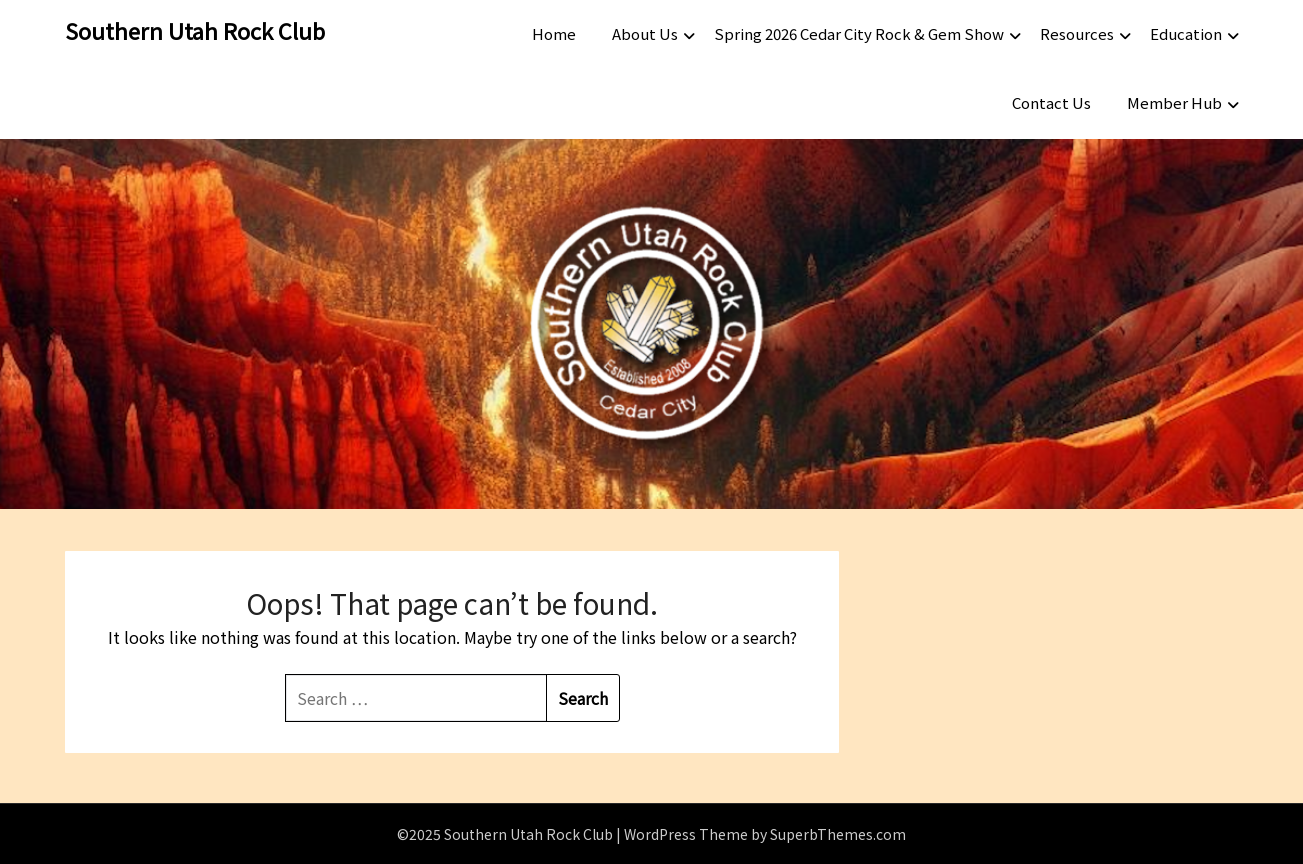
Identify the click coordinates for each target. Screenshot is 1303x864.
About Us (645, 33)
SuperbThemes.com (838, 834)
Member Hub (1174, 102)
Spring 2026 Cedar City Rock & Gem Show (859, 33)
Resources (1077, 33)
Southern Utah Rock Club (195, 30)
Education (1186, 33)
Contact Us (1051, 102)
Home (554, 33)
